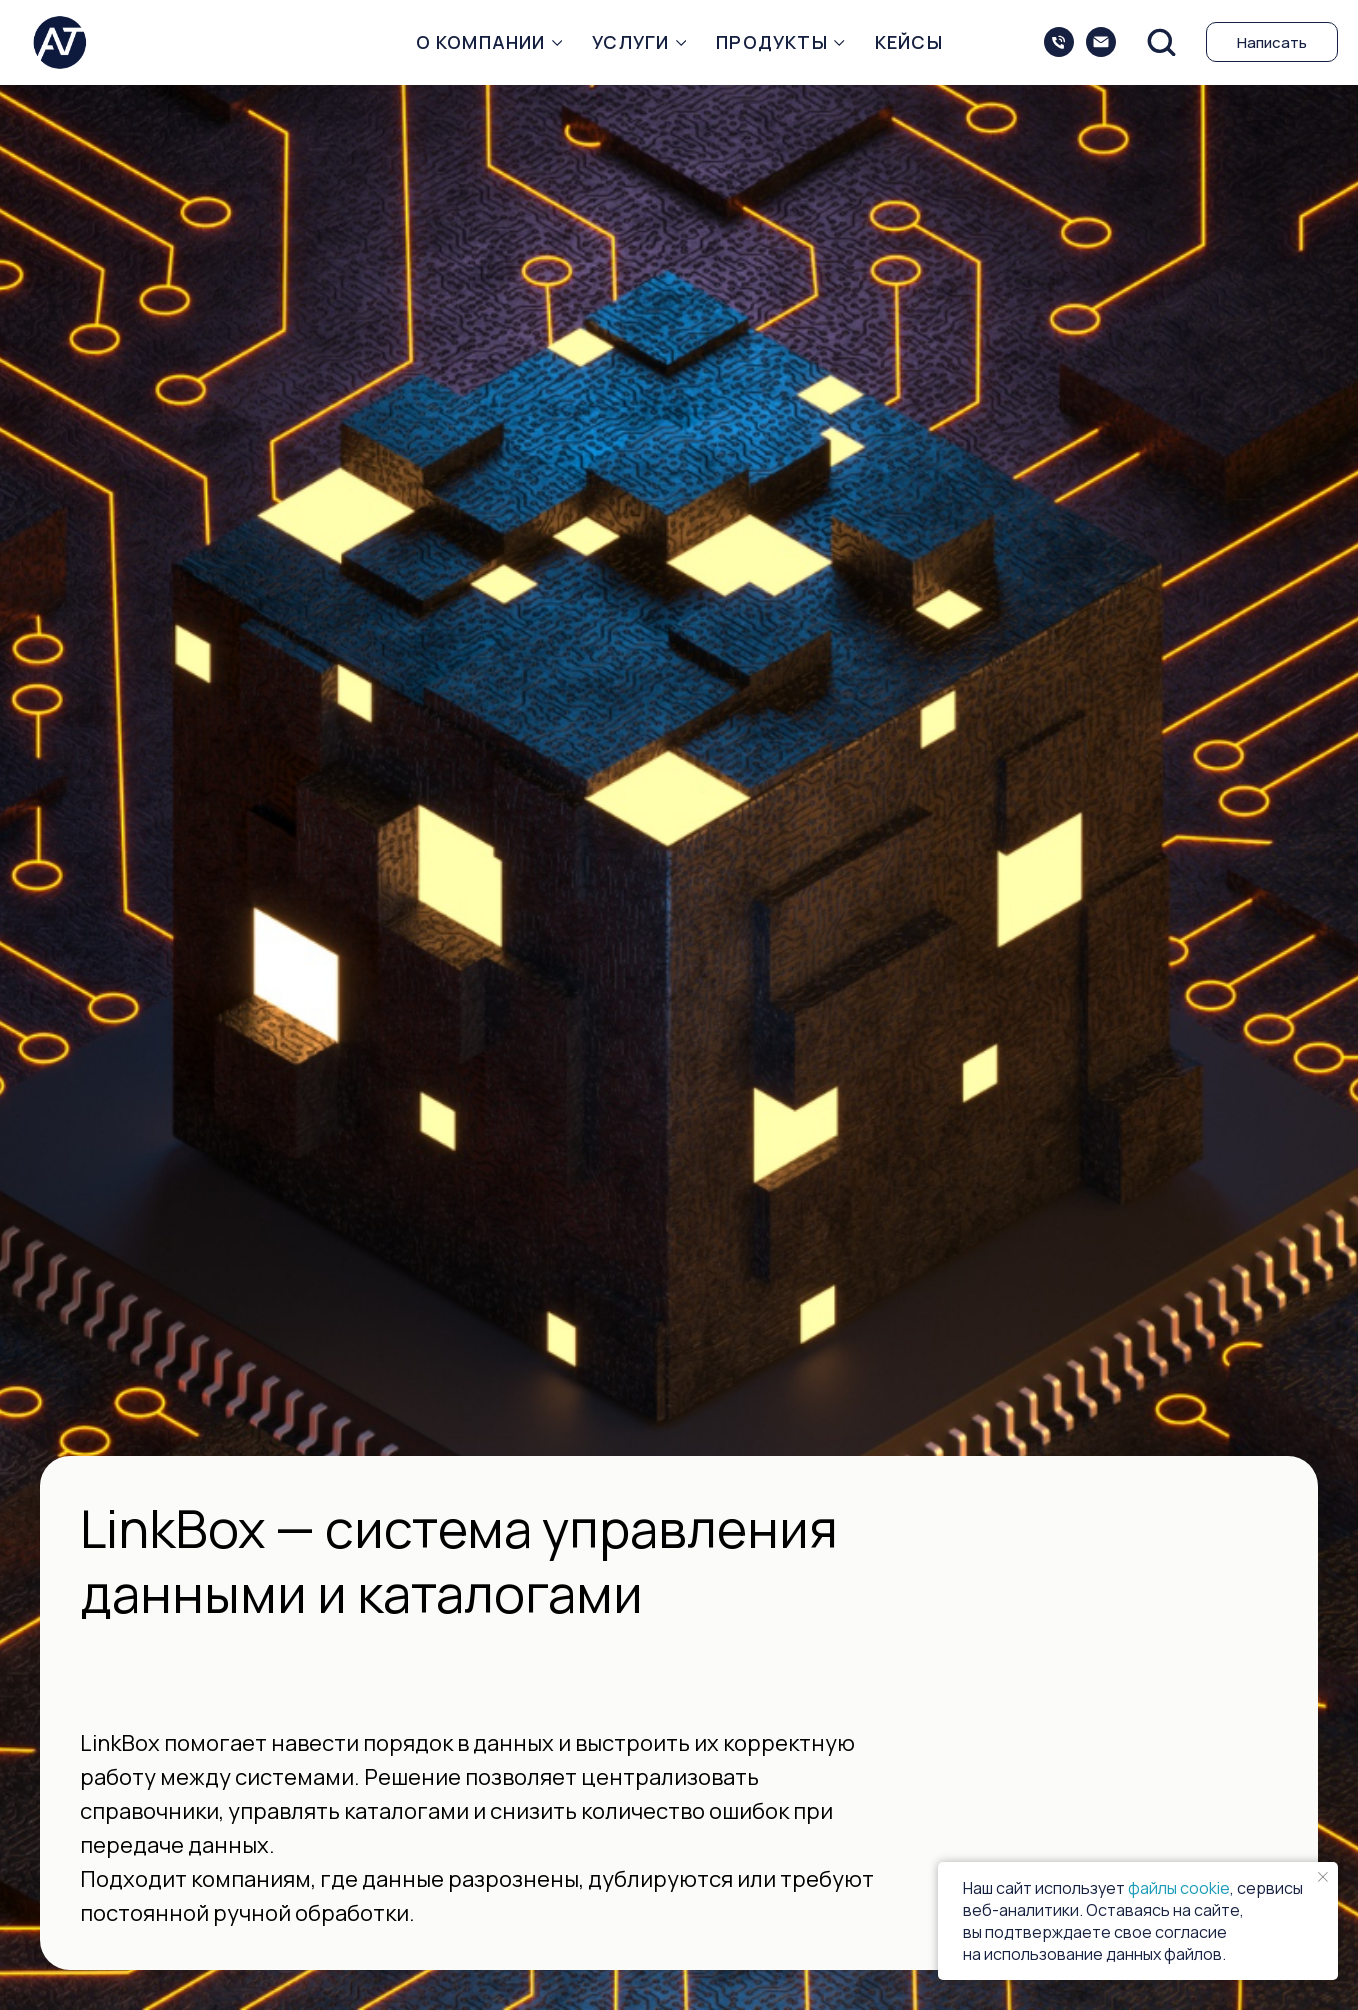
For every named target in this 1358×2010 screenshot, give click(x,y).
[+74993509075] (1059, 42)
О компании (481, 42)
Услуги (630, 42)
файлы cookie (1179, 1888)
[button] (1161, 41)
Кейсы (909, 42)
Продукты (772, 42)
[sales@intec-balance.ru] (1101, 42)
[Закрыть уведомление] (1323, 1877)
